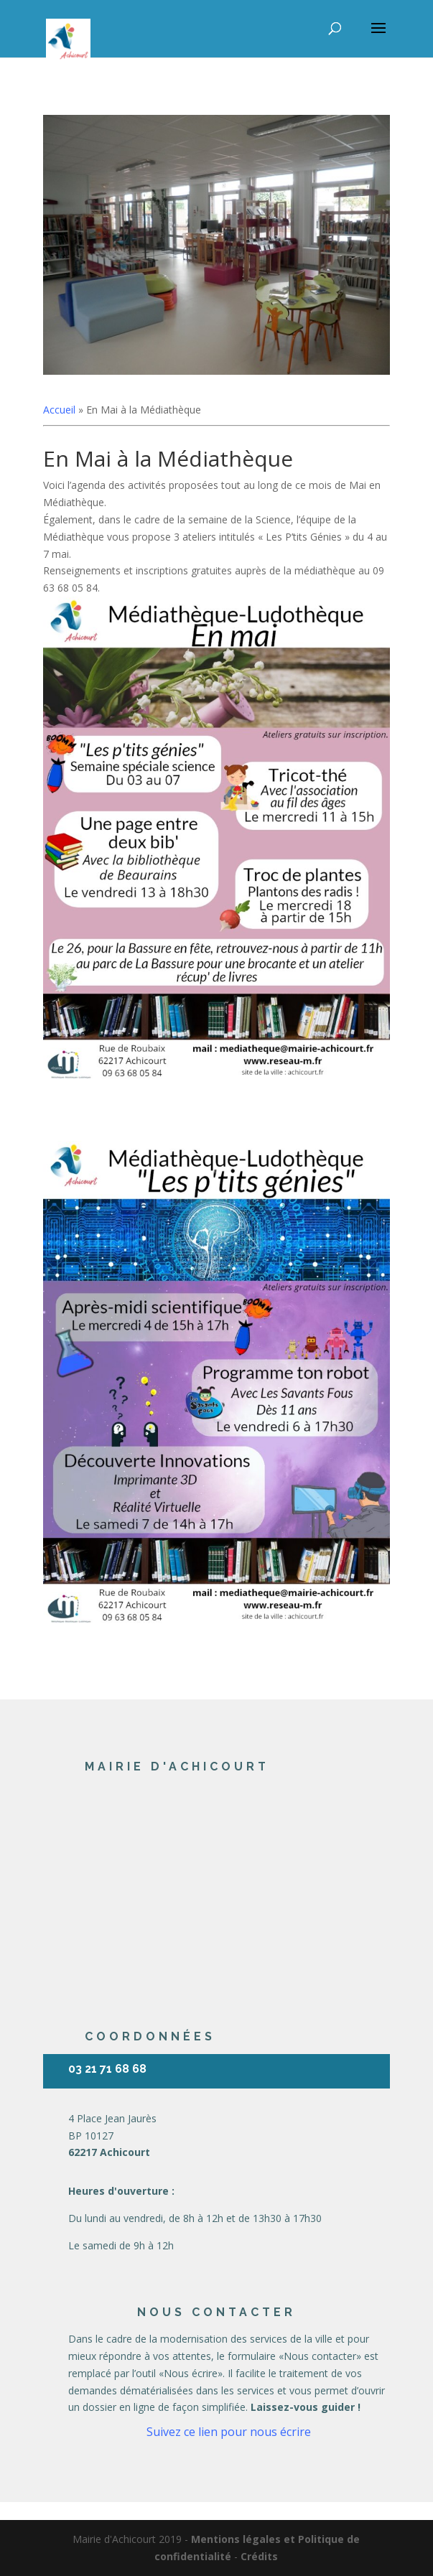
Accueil (59, 409)
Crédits (259, 2556)
